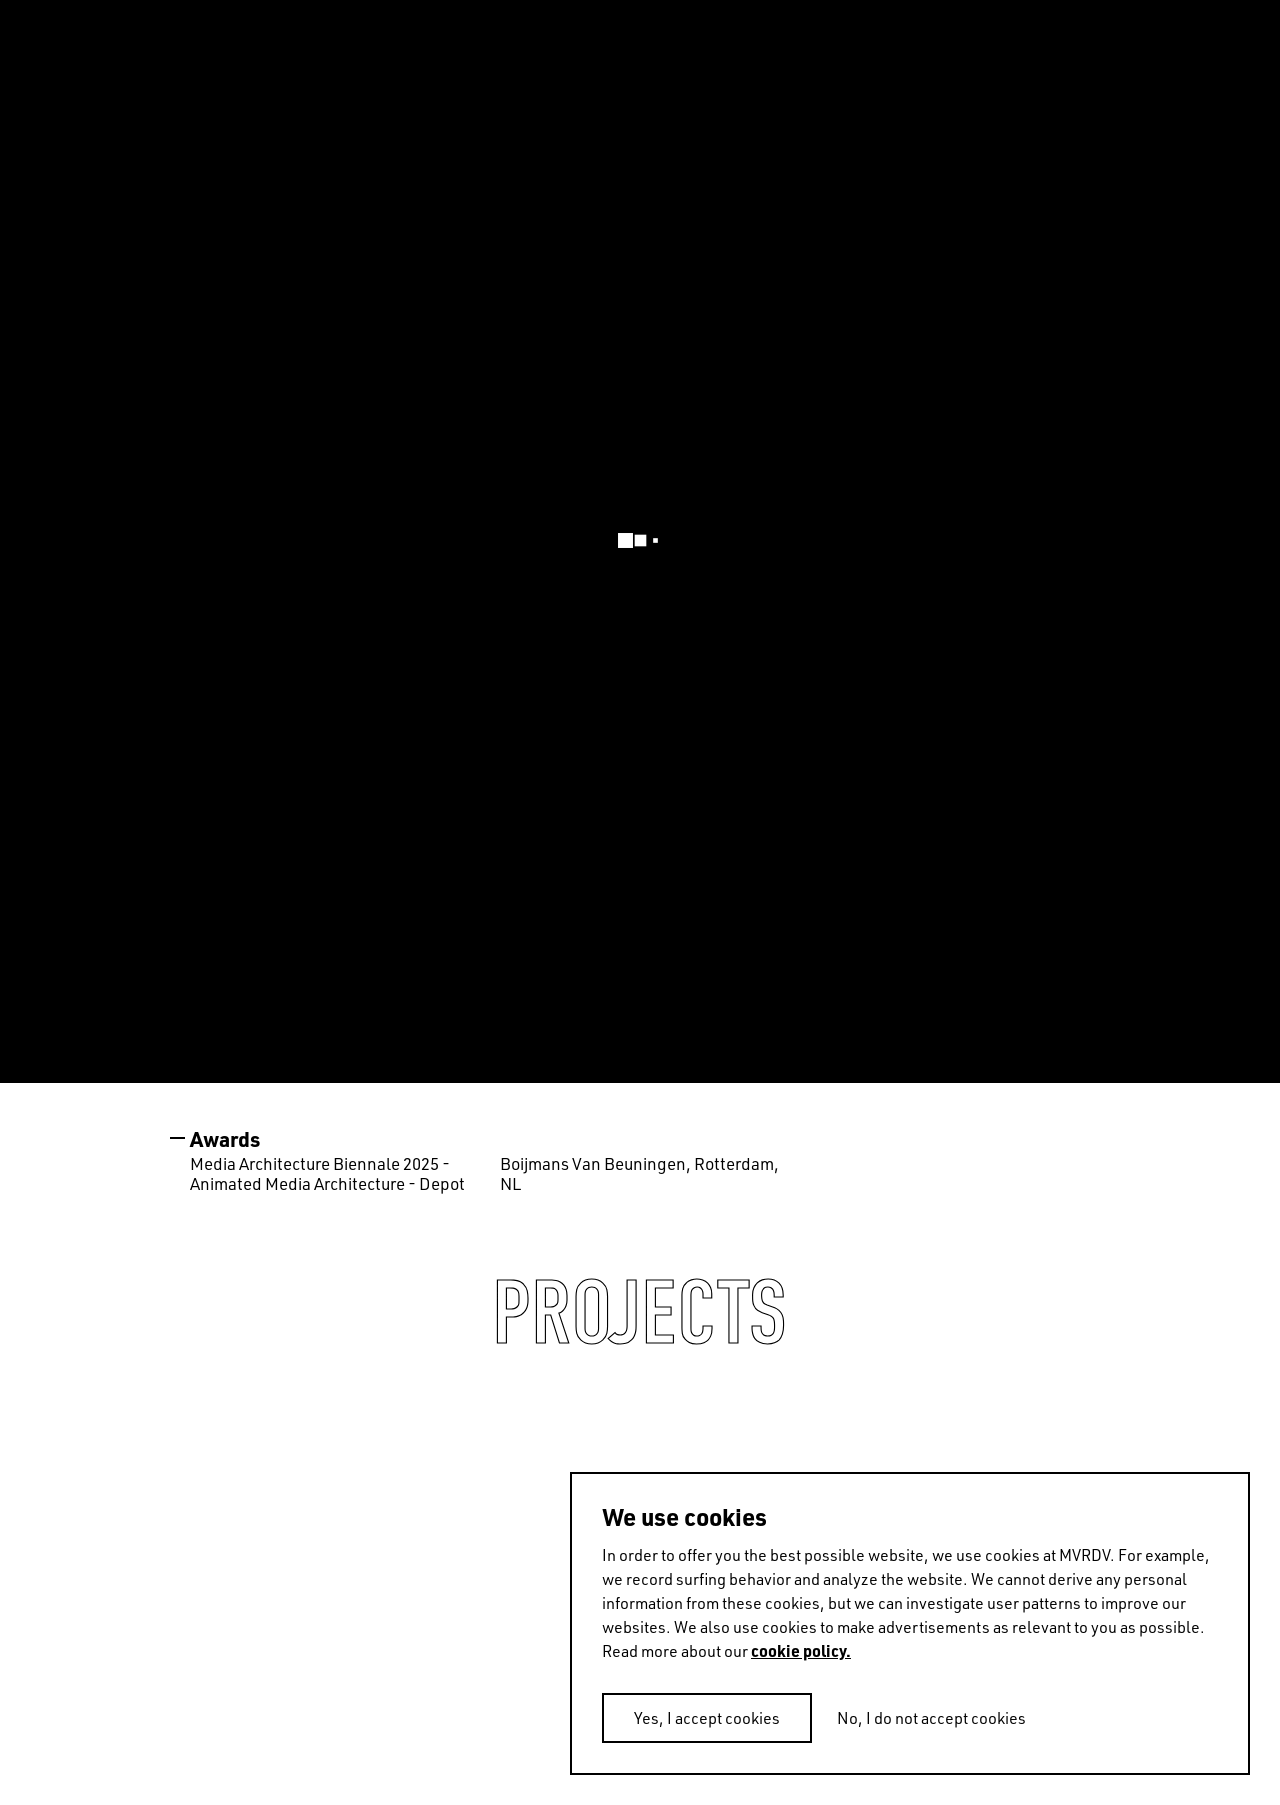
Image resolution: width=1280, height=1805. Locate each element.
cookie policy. (801, 1650)
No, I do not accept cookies (931, 1718)
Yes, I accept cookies (707, 1718)
